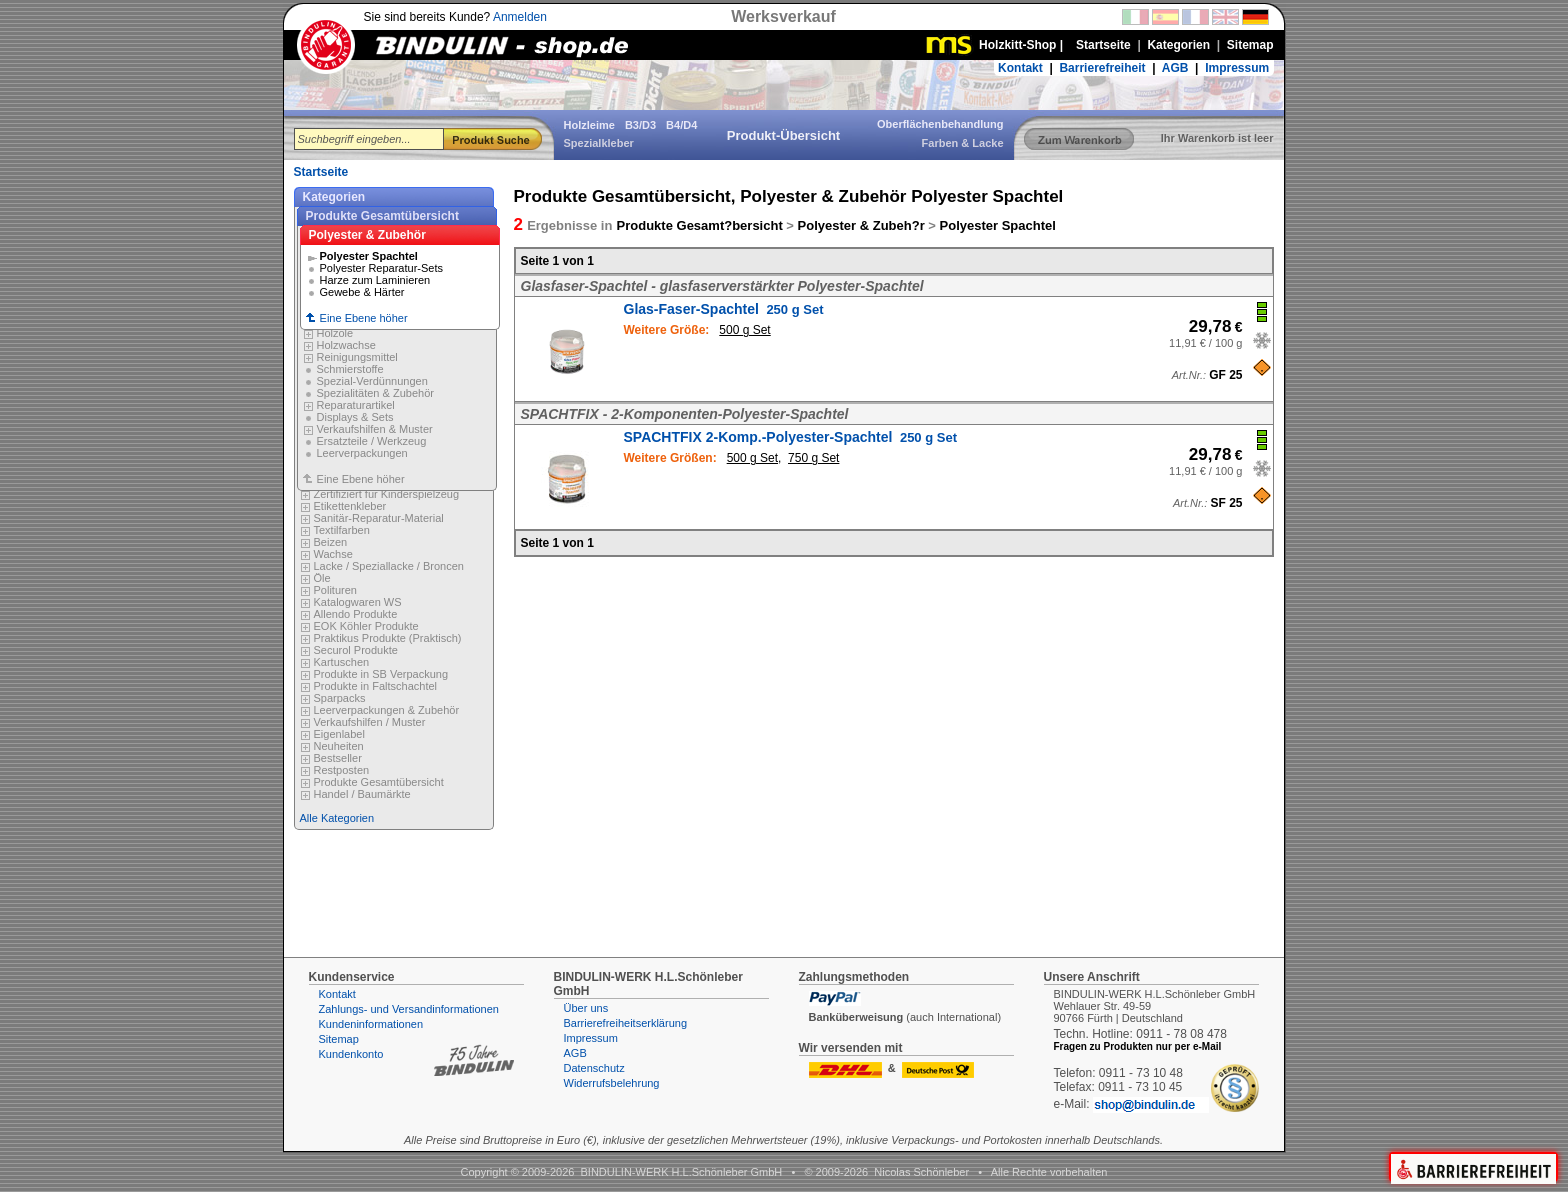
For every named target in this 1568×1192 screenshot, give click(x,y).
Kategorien (334, 197)
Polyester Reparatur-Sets (382, 268)
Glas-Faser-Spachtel (724, 309)
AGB (1175, 68)
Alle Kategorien (337, 818)
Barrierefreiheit (1102, 68)
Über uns (586, 1008)
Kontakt (1020, 68)
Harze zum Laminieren (375, 280)
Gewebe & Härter (362, 292)
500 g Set (744, 330)
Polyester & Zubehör (367, 235)
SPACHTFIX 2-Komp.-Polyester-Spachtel (791, 437)
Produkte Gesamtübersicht (382, 216)
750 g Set (813, 458)
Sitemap (339, 1039)
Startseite (321, 172)
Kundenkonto (351, 1054)
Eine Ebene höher (397, 358)
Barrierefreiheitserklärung (626, 1023)
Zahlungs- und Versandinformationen (409, 1009)
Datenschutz (594, 1068)
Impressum (1237, 68)
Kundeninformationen (371, 1024)
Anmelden (520, 17)
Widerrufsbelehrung (612, 1083)
